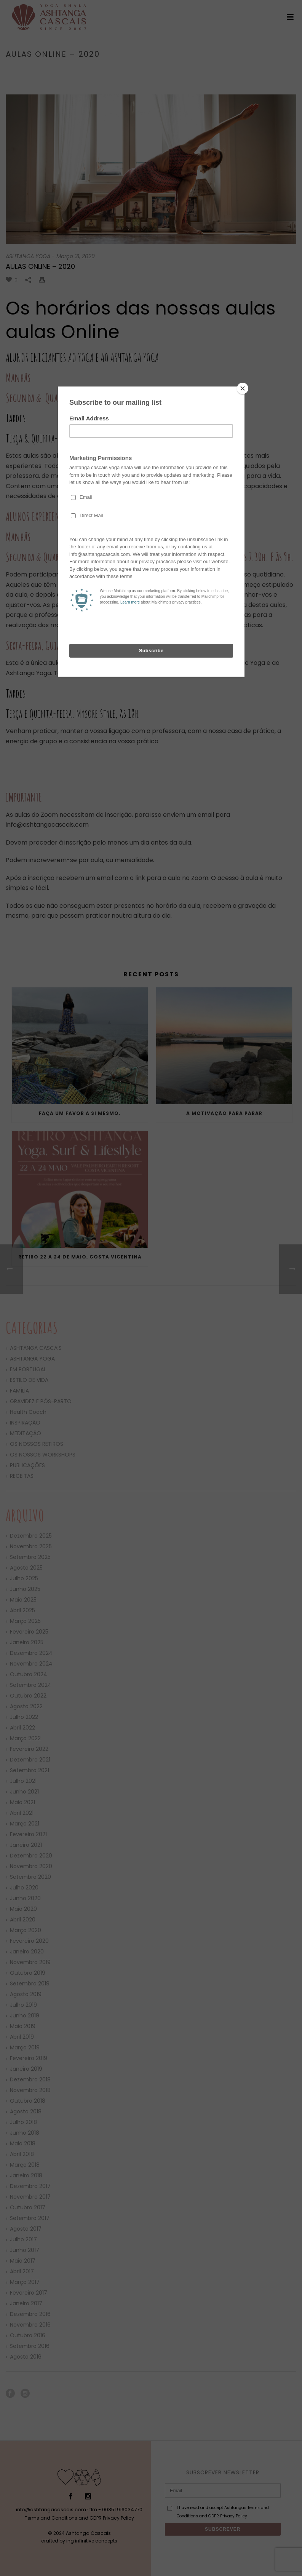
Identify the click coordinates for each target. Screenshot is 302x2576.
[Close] (242, 388)
